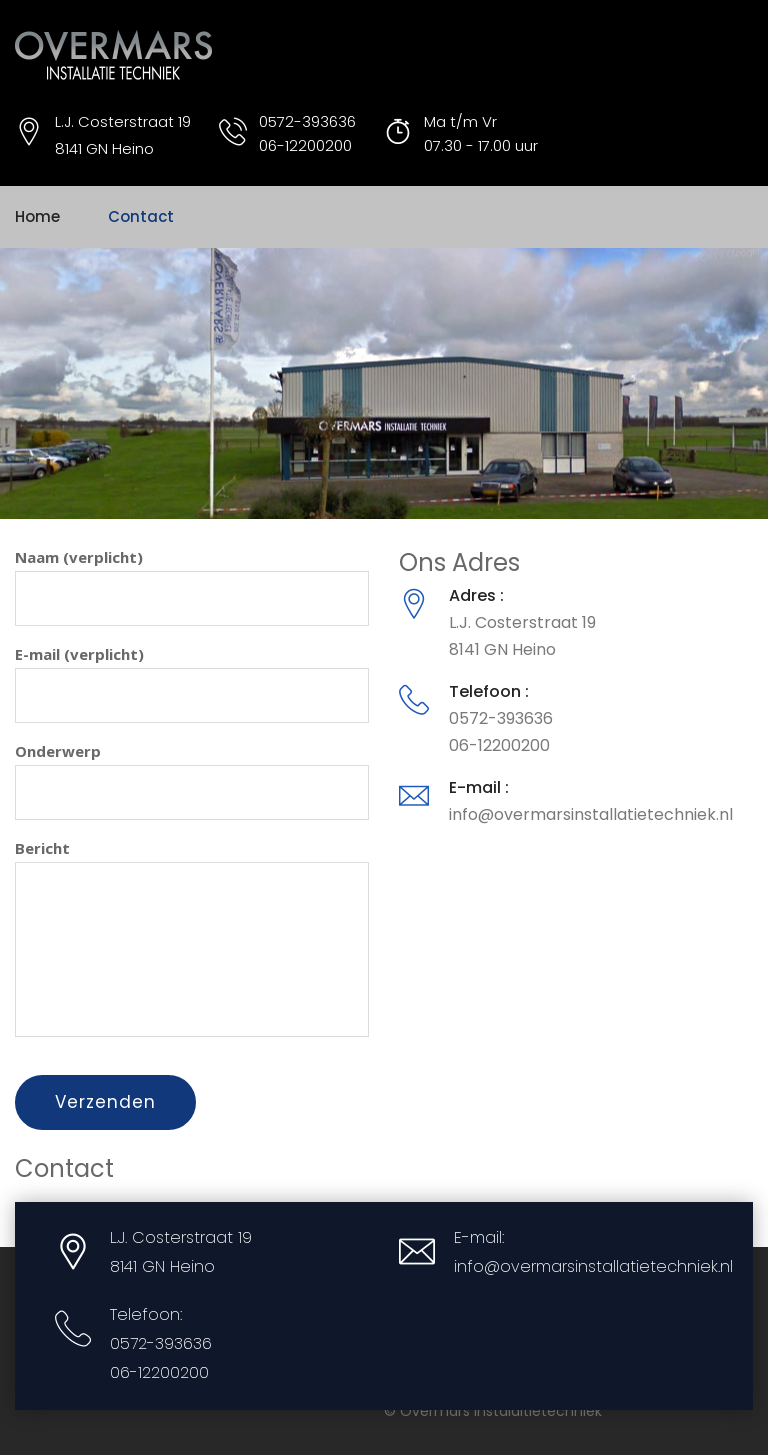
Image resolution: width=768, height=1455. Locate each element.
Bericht (192, 937)
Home (37, 216)
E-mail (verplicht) (192, 683)
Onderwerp (192, 780)
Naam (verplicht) (192, 586)
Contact (141, 216)
